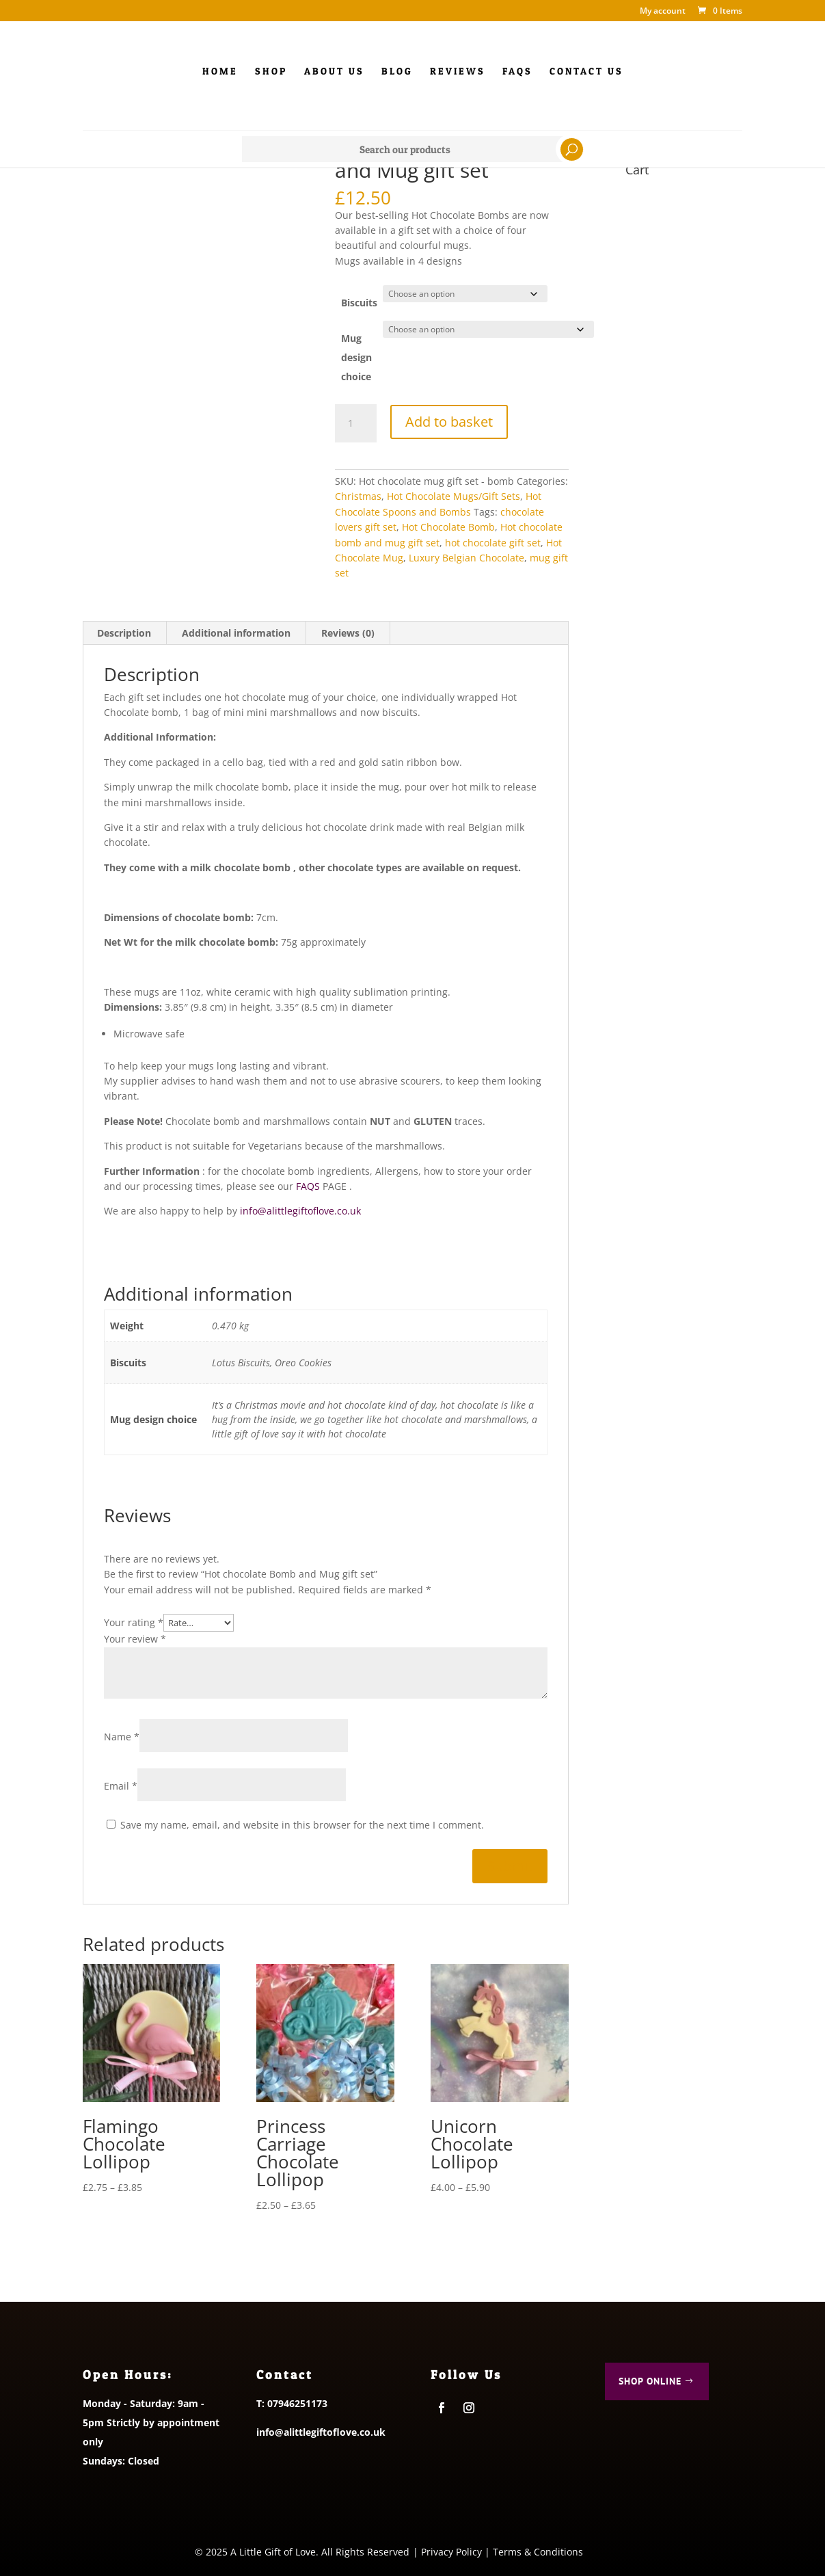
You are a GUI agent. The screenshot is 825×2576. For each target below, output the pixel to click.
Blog (397, 71)
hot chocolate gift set (493, 542)
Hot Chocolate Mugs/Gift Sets (453, 496)
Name (121, 1736)
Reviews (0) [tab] (348, 632)
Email (120, 1785)
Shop (271, 71)
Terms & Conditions (538, 2551)
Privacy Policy (451, 2551)
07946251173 (297, 2403)
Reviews (457, 71)
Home (220, 71)
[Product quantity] (355, 423)
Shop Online (650, 2381)
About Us (334, 71)
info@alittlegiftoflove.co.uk (300, 1210)
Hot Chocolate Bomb (448, 526)
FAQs (517, 71)
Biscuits (359, 302)
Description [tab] (124, 632)
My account (663, 11)
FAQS (306, 1186)
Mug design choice (356, 357)
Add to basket (449, 421)
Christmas (358, 496)
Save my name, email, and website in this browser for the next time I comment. (302, 1824)
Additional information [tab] (236, 632)
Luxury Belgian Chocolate (466, 557)
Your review (135, 1638)
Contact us (586, 71)
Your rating (133, 1622)
